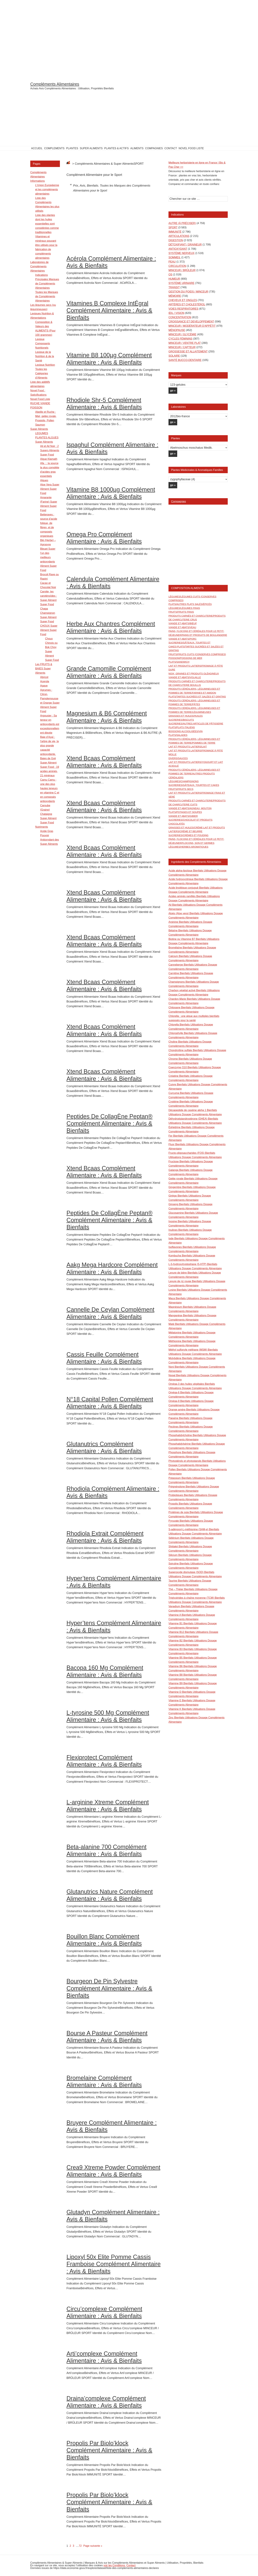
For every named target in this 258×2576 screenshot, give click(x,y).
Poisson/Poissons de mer (185, 658)
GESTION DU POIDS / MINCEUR (188, 291)
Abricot (44, 677)
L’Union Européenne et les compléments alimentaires (47, 189)
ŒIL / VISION (176, 313)
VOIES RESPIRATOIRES (183, 308)
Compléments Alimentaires (54, 84)
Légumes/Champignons (183, 781)
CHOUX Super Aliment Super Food (48, 630)
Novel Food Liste (40, 399)
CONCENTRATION (179, 317)
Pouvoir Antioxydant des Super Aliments (49, 839)
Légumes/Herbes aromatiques (188, 847)
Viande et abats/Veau (182, 627)
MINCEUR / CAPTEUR (181, 347)
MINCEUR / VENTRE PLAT (184, 343)
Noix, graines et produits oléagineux (193, 673)
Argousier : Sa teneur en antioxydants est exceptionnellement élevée (49, 724)
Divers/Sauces (178, 758)
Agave (44, 685)
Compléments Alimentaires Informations (38, 176)
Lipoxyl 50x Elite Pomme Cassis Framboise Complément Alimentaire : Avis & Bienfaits (113, 2264)
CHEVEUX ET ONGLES (182, 300)
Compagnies (178, 501)
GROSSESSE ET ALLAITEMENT (188, 351)
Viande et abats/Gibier (183, 816)
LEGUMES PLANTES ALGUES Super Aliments (46, 437)
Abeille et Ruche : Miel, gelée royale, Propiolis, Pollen (46, 416)
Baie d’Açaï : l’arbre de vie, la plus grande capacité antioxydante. (49, 746)
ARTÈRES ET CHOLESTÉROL (186, 304)
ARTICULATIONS (178, 236)
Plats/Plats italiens (181, 727)
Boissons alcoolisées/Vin (185, 731)
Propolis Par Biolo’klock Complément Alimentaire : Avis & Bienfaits (109, 2450)
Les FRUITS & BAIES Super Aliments (43, 668)
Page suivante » (92, 2545)
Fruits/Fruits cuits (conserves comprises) (197, 654)
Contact (130, 2565)
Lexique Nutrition (45, 364)
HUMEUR (174, 278)
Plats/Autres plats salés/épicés (190, 604)
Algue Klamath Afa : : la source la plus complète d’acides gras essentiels (49, 467)
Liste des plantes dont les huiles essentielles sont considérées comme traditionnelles (47, 224)
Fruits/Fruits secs (180, 789)
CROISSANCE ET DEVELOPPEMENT (191, 321)
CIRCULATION (177, 266)
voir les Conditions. (114, 2565)
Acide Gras (46, 831)
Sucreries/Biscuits (181, 719)
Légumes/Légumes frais (184, 608)
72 (81, 2545)
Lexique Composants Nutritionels (42, 343)
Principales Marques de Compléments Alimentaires (47, 283)
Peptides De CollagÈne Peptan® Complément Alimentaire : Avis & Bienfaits (109, 1123)
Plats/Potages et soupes (185, 812)
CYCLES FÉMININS (180, 338)
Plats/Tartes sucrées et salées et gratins (197, 696)
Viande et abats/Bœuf (182, 623)
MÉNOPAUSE (176, 330)
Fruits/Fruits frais (181, 612)
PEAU (172, 261)
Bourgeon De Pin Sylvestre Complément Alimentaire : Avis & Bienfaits (109, 1988)
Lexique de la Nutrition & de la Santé (44, 356)
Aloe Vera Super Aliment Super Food (49, 489)
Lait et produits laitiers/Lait (187, 746)
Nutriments (41, 826)
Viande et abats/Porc (182, 639)
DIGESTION (175, 240)
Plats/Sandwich (178, 662)
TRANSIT (174, 287)
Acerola (44, 681)
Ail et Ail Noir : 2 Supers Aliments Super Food (49, 450)
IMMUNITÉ (174, 231)
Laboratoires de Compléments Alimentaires (39, 266)
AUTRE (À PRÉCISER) (182, 223)
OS (170, 274)
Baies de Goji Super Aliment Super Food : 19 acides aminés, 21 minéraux (49, 767)
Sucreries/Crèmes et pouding (188, 835)
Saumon (40, 424)
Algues (44, 480)
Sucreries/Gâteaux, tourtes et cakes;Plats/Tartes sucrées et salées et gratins (196, 646)
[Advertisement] (129, 36)
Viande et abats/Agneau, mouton (189, 808)
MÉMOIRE (174, 296)
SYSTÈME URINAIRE (181, 283)
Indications (41, 275)
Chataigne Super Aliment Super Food (48, 818)
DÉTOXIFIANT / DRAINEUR (185, 244)
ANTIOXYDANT (177, 248)
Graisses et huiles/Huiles (185, 716)
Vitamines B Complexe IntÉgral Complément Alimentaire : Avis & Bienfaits (109, 310)
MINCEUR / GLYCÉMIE (182, 334)
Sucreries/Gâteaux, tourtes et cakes (193, 785)
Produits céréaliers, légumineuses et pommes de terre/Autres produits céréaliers (194, 774)
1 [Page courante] (68, 2545)
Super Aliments (39, 429)
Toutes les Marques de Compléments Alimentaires (46, 296)
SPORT (173, 227)
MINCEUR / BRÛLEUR (181, 270)
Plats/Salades (177, 735)
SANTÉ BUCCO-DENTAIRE (185, 360)
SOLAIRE (174, 355)
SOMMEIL (174, 257)
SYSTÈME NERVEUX (181, 253)
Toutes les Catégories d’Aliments (41, 373)
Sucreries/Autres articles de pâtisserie (195, 723)
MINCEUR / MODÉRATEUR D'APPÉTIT (192, 325)
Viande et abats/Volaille (184, 677)
